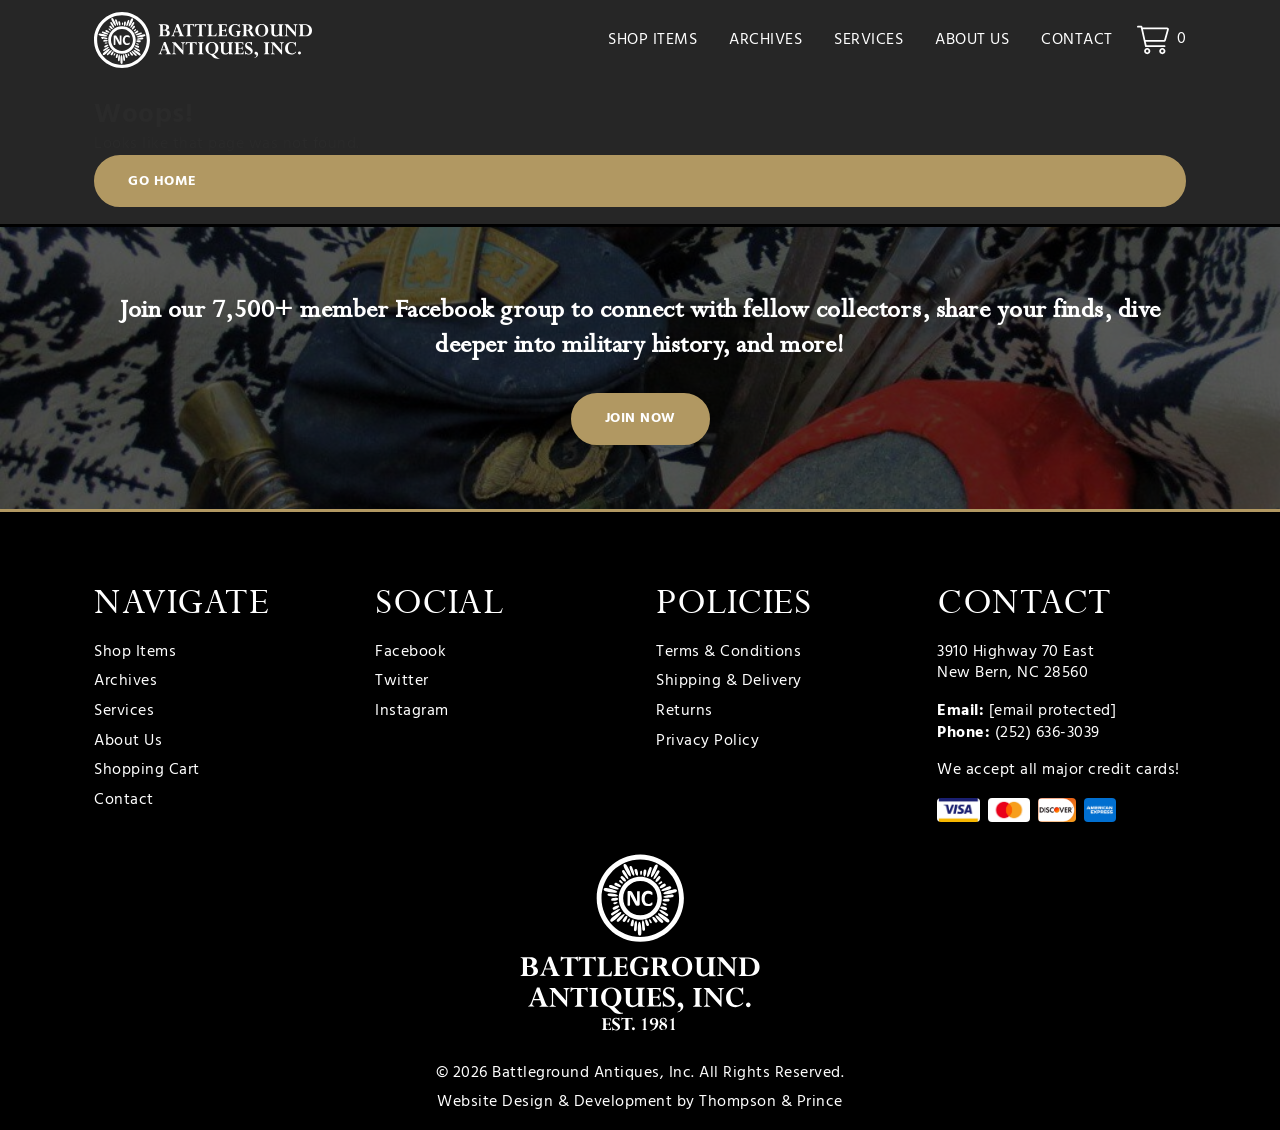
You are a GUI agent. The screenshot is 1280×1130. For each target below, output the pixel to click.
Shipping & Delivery (729, 682)
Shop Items (652, 40)
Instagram (412, 712)
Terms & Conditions (728, 653)
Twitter (402, 682)
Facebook (410, 653)
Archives (765, 40)
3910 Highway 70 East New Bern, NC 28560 (1015, 663)
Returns (684, 712)
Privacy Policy (707, 742)
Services (868, 40)
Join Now (640, 418)
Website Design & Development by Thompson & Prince (640, 1102)
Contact (1077, 40)
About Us (972, 40)
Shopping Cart (147, 771)
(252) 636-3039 (1047, 733)
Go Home (162, 181)
